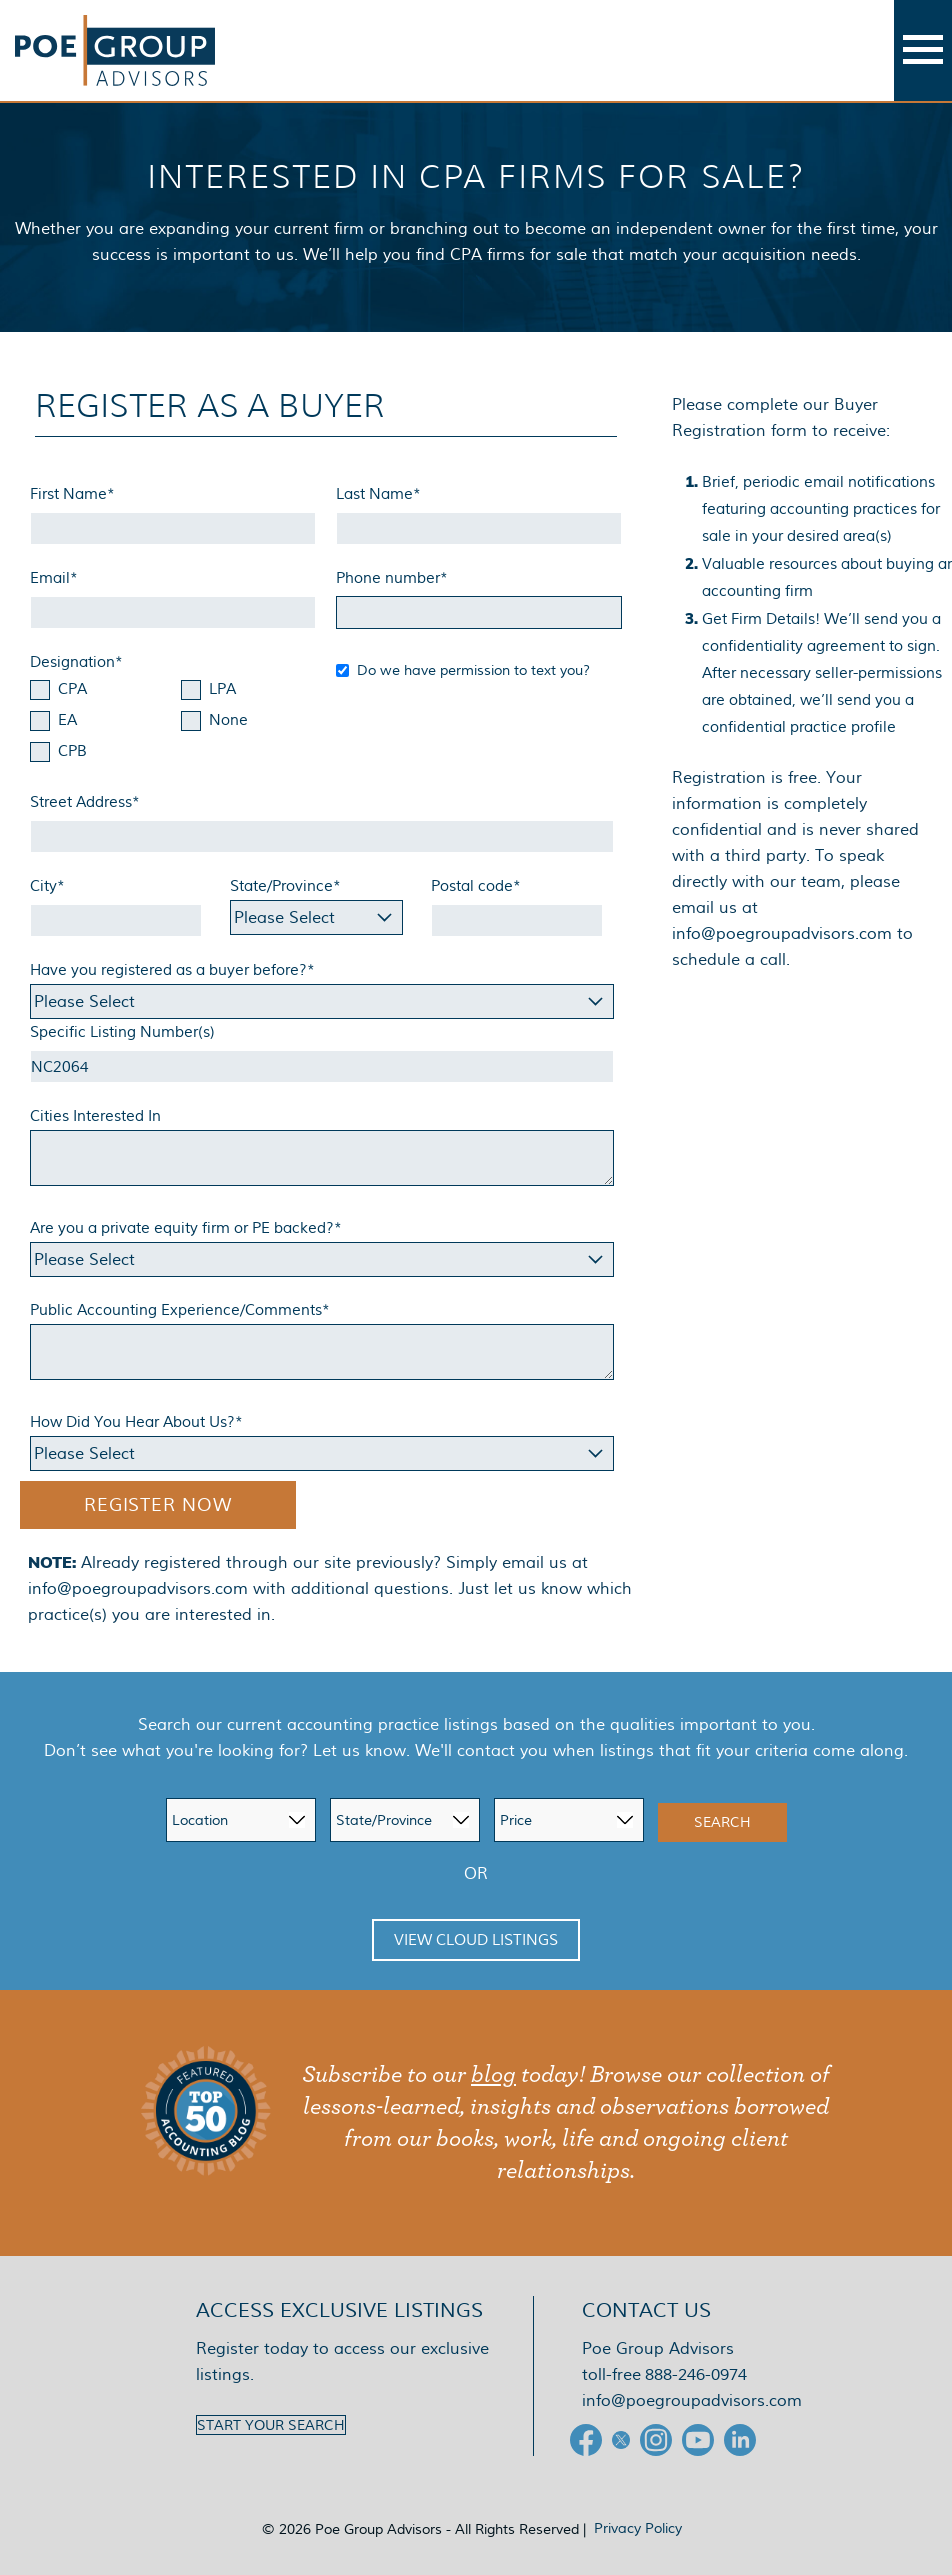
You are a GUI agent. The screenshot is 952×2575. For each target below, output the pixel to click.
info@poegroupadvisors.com (138, 1588)
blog (493, 2075)
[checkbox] (173, 722)
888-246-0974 (696, 2374)
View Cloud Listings (476, 1940)
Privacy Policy (638, 2528)
